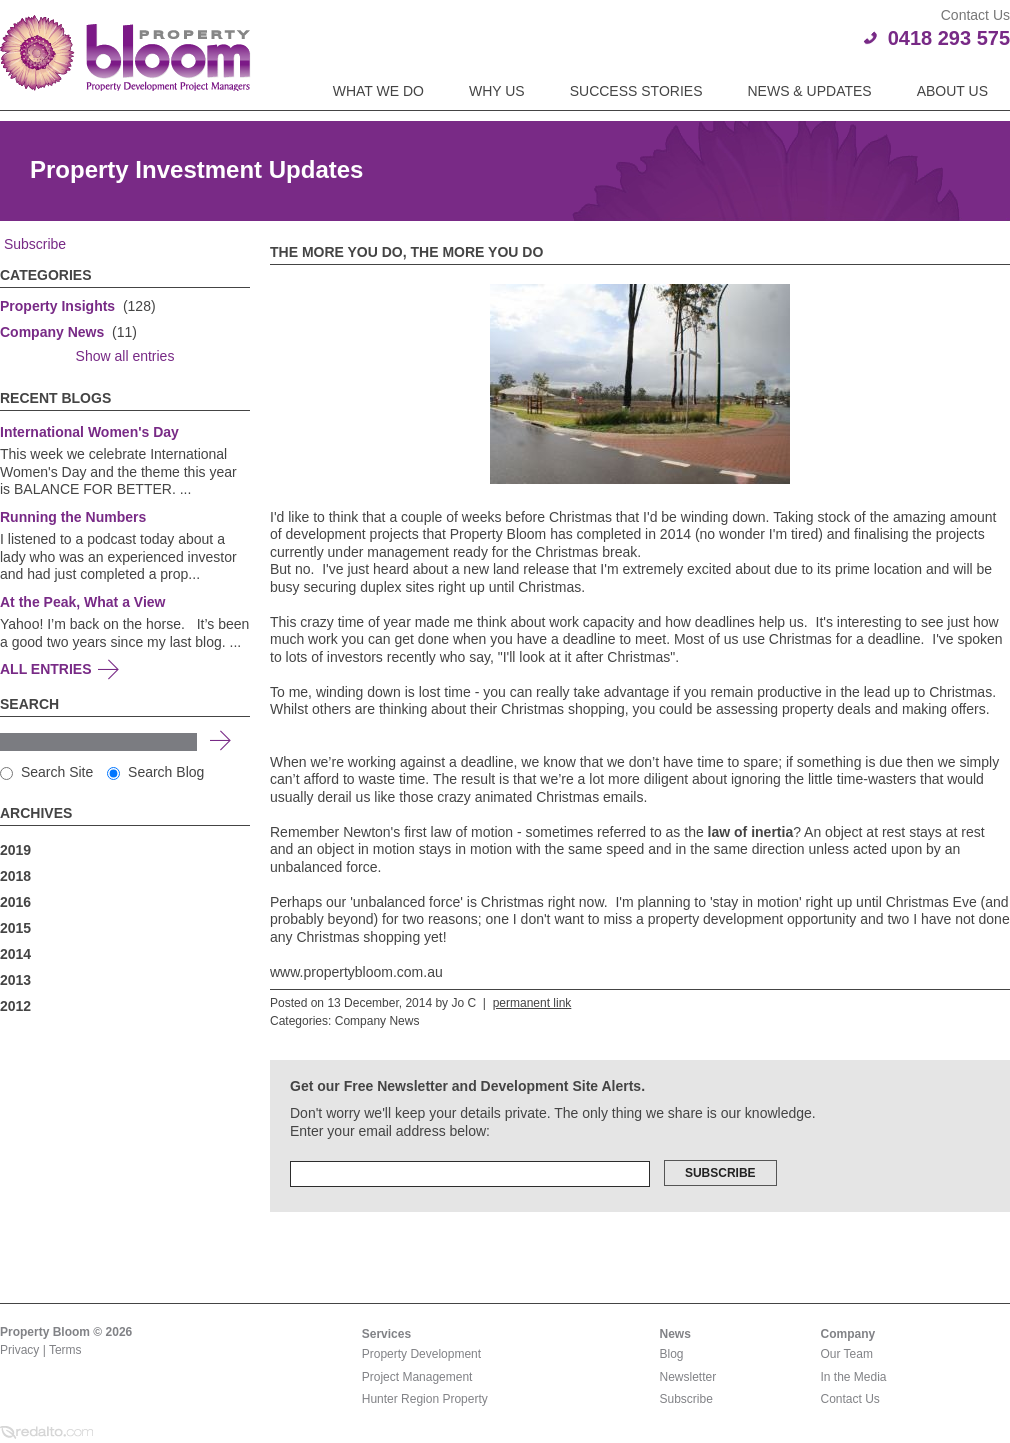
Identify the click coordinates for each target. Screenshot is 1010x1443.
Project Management (417, 1377)
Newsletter (688, 1377)
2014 (15, 954)
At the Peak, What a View (82, 602)
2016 (15, 902)
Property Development (421, 1354)
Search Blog (155, 772)
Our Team (847, 1354)
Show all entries (125, 356)
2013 (15, 980)
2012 (15, 1006)
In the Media (854, 1377)
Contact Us (850, 1399)
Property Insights (57, 306)
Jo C (463, 1003)
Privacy (19, 1350)
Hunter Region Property (425, 1399)
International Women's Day (89, 432)
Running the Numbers (73, 517)
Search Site (46, 772)
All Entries (46, 669)
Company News (52, 332)
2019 (15, 850)
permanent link (532, 1003)
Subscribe (33, 244)
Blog (672, 1354)
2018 (15, 876)
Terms (65, 1350)
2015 (15, 928)
